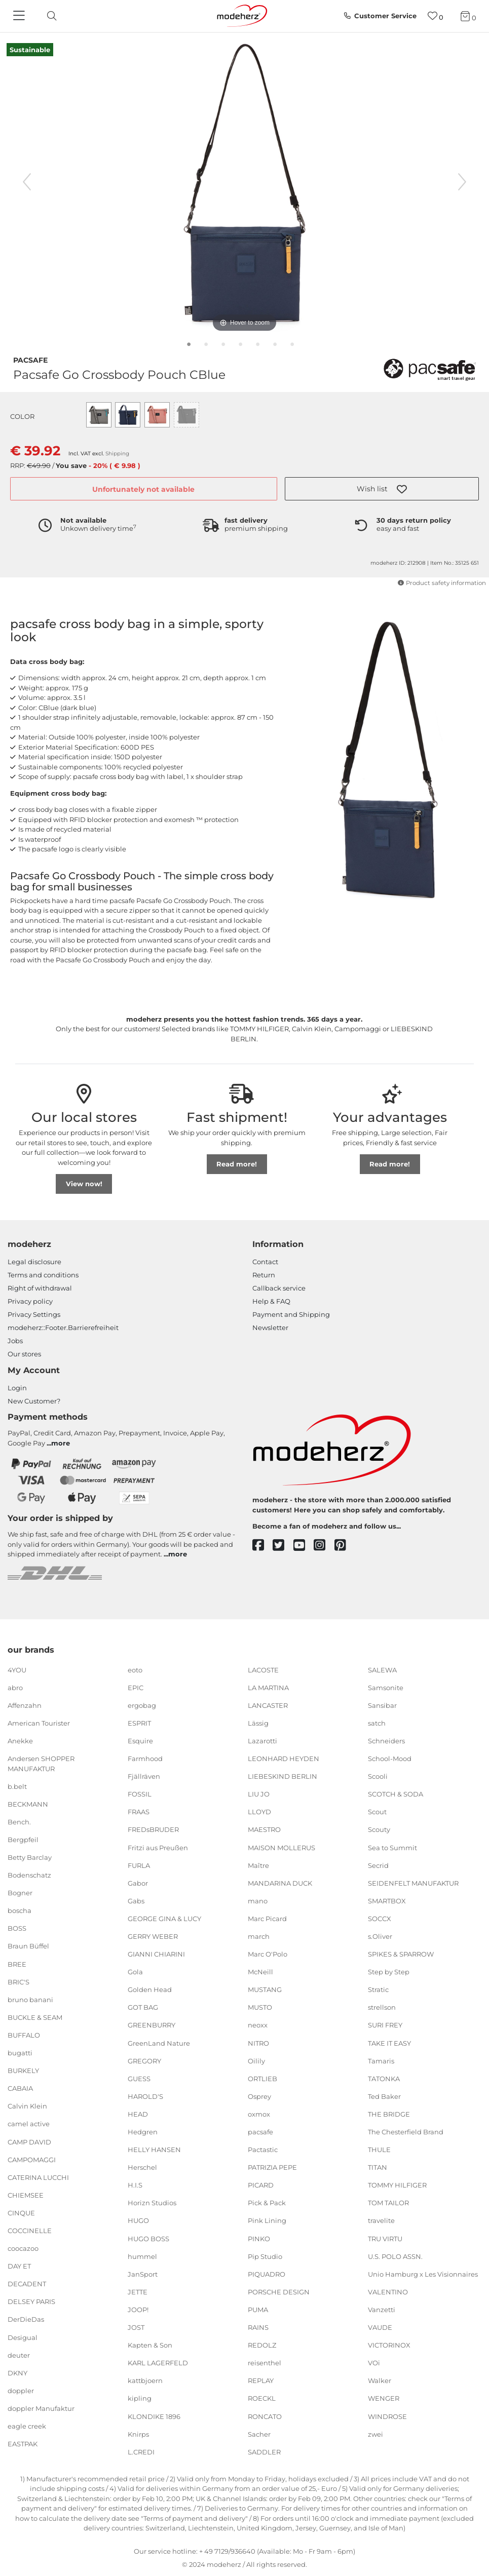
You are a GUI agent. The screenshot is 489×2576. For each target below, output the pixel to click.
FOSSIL (140, 1794)
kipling (140, 2398)
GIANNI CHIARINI (156, 1954)
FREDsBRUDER (153, 1829)
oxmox (259, 2114)
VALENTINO (388, 2292)
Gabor (138, 1883)
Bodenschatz (29, 1875)
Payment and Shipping (291, 1314)
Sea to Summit (392, 1847)
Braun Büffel (28, 1946)
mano (258, 1901)
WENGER (383, 2398)
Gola (135, 1972)
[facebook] (262, 1545)
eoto (135, 1669)
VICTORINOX (389, 2345)
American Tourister (39, 1723)
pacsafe (30, 359)
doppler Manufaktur (41, 2408)
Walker (379, 2380)
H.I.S (135, 2185)
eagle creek (27, 2426)
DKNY (17, 2373)
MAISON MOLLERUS (281, 1847)
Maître (258, 1865)
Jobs (15, 1341)
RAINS (258, 2327)
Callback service (279, 1288)
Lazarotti (262, 1741)
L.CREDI (141, 2451)
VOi (374, 2363)
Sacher (259, 2434)
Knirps (138, 2434)
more (60, 1443)
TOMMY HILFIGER (397, 2185)
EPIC (135, 1687)
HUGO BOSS (148, 2238)
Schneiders (386, 1741)
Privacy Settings (34, 1314)
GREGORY (144, 2060)
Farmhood (145, 1758)
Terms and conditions (43, 1275)
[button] (382, 488)
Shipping (117, 453)
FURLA (139, 1865)
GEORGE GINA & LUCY (164, 1919)
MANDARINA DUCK (280, 1883)
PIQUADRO (266, 2274)
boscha (19, 1910)
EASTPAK (22, 2444)
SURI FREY (385, 2025)
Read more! (236, 1164)
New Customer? (34, 1401)
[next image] (462, 182)
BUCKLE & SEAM (35, 2017)
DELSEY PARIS (31, 2301)
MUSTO (260, 2007)
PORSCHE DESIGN (279, 2292)
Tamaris (381, 2060)
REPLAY (261, 2380)
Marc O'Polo (267, 1954)
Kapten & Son (150, 2345)
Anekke (20, 1741)
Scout (377, 1812)
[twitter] (283, 1545)
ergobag (142, 1705)
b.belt (17, 1786)
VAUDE (380, 2327)
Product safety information (441, 583)
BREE (17, 1964)
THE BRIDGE (389, 2114)
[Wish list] (435, 16)
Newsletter (270, 1327)
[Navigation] (20, 16)
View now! (84, 1184)
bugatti (20, 2053)
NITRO (258, 2043)
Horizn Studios (152, 2203)
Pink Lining (267, 2220)
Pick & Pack (267, 2203)
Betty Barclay (30, 1857)
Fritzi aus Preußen (158, 1847)
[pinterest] (344, 1545)
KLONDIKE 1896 (154, 2416)
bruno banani (30, 2000)
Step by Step (388, 1972)
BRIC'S (18, 1981)
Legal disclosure (34, 1262)
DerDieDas (26, 2319)
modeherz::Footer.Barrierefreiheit (63, 1327)
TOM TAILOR (388, 2203)
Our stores (24, 1354)
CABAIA (20, 2088)
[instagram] (324, 1545)
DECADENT (27, 2284)
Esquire (140, 1741)
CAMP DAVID (29, 2141)
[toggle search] (49, 16)
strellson (382, 2007)
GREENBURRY (151, 2025)
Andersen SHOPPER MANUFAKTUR (41, 1763)
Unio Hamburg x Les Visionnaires (423, 2274)
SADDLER (264, 2451)
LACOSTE (263, 1669)
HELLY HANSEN (154, 2149)
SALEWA (382, 1669)
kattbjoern (145, 2380)
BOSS (17, 1928)
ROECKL (262, 2398)
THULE (379, 2149)
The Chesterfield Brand (405, 2132)
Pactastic (263, 2149)
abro (15, 1687)
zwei (375, 2434)
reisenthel (264, 2363)
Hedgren (143, 2132)
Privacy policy (30, 1301)
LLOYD (259, 1812)
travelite (381, 2220)
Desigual (22, 2337)
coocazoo (23, 2248)
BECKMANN (28, 1804)
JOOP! (138, 2310)
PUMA (258, 2310)
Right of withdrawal (40, 1288)
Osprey (259, 2096)
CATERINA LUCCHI (38, 2177)
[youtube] (303, 1545)
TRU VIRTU (385, 2238)
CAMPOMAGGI (32, 2159)
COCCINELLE (30, 2231)
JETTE (137, 2292)
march (259, 1936)
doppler (21, 2391)
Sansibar (382, 1705)
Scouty (379, 1829)
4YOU (17, 1669)
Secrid (378, 1865)
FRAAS (138, 1812)
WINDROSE (387, 2416)
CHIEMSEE (26, 2195)
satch (377, 1723)
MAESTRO (264, 1829)
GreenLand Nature (159, 2043)
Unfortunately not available (143, 489)
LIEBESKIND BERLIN (282, 1776)
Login (17, 1388)
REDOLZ (262, 2345)
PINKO (259, 2238)
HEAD (138, 2114)
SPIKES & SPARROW (401, 1954)
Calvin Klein (27, 2106)
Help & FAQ (271, 1301)
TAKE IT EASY (389, 2043)
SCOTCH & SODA (395, 1794)
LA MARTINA (268, 1687)
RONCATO (265, 2416)
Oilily (256, 2060)
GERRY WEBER (153, 1936)
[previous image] (27, 182)
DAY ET (19, 2266)
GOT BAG (143, 2007)
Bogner (20, 1893)
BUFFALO (24, 2035)
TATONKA (384, 2079)
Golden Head (150, 1989)
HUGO (138, 2220)
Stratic (378, 1989)
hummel (142, 2256)
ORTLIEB (262, 2079)
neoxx (258, 2025)
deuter (19, 2355)
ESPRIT (139, 1723)
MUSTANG (265, 1989)
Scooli (378, 1776)
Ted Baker (384, 2096)
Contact (265, 1262)
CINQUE (21, 2213)
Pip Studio (265, 2256)
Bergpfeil (23, 1840)
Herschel (142, 2167)
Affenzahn (25, 1705)
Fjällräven (144, 1776)
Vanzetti (381, 2310)
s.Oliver (380, 1936)
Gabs (136, 1901)
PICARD (261, 2185)
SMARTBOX (387, 1901)
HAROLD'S (145, 2096)
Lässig (258, 1723)
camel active (29, 2124)
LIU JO (259, 1794)
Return (263, 1275)
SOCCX (379, 1919)
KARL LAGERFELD (158, 2363)
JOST (136, 2327)
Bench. (19, 1822)
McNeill (260, 1972)
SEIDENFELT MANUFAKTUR (413, 1883)
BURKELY (23, 2070)
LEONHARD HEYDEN (283, 1758)
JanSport (143, 2274)
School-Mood (389, 1758)
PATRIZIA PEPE (272, 2167)
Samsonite (385, 1687)
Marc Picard (267, 1919)
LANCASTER (268, 1705)
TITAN (377, 2167)
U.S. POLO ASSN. (395, 2256)
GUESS (139, 2079)
